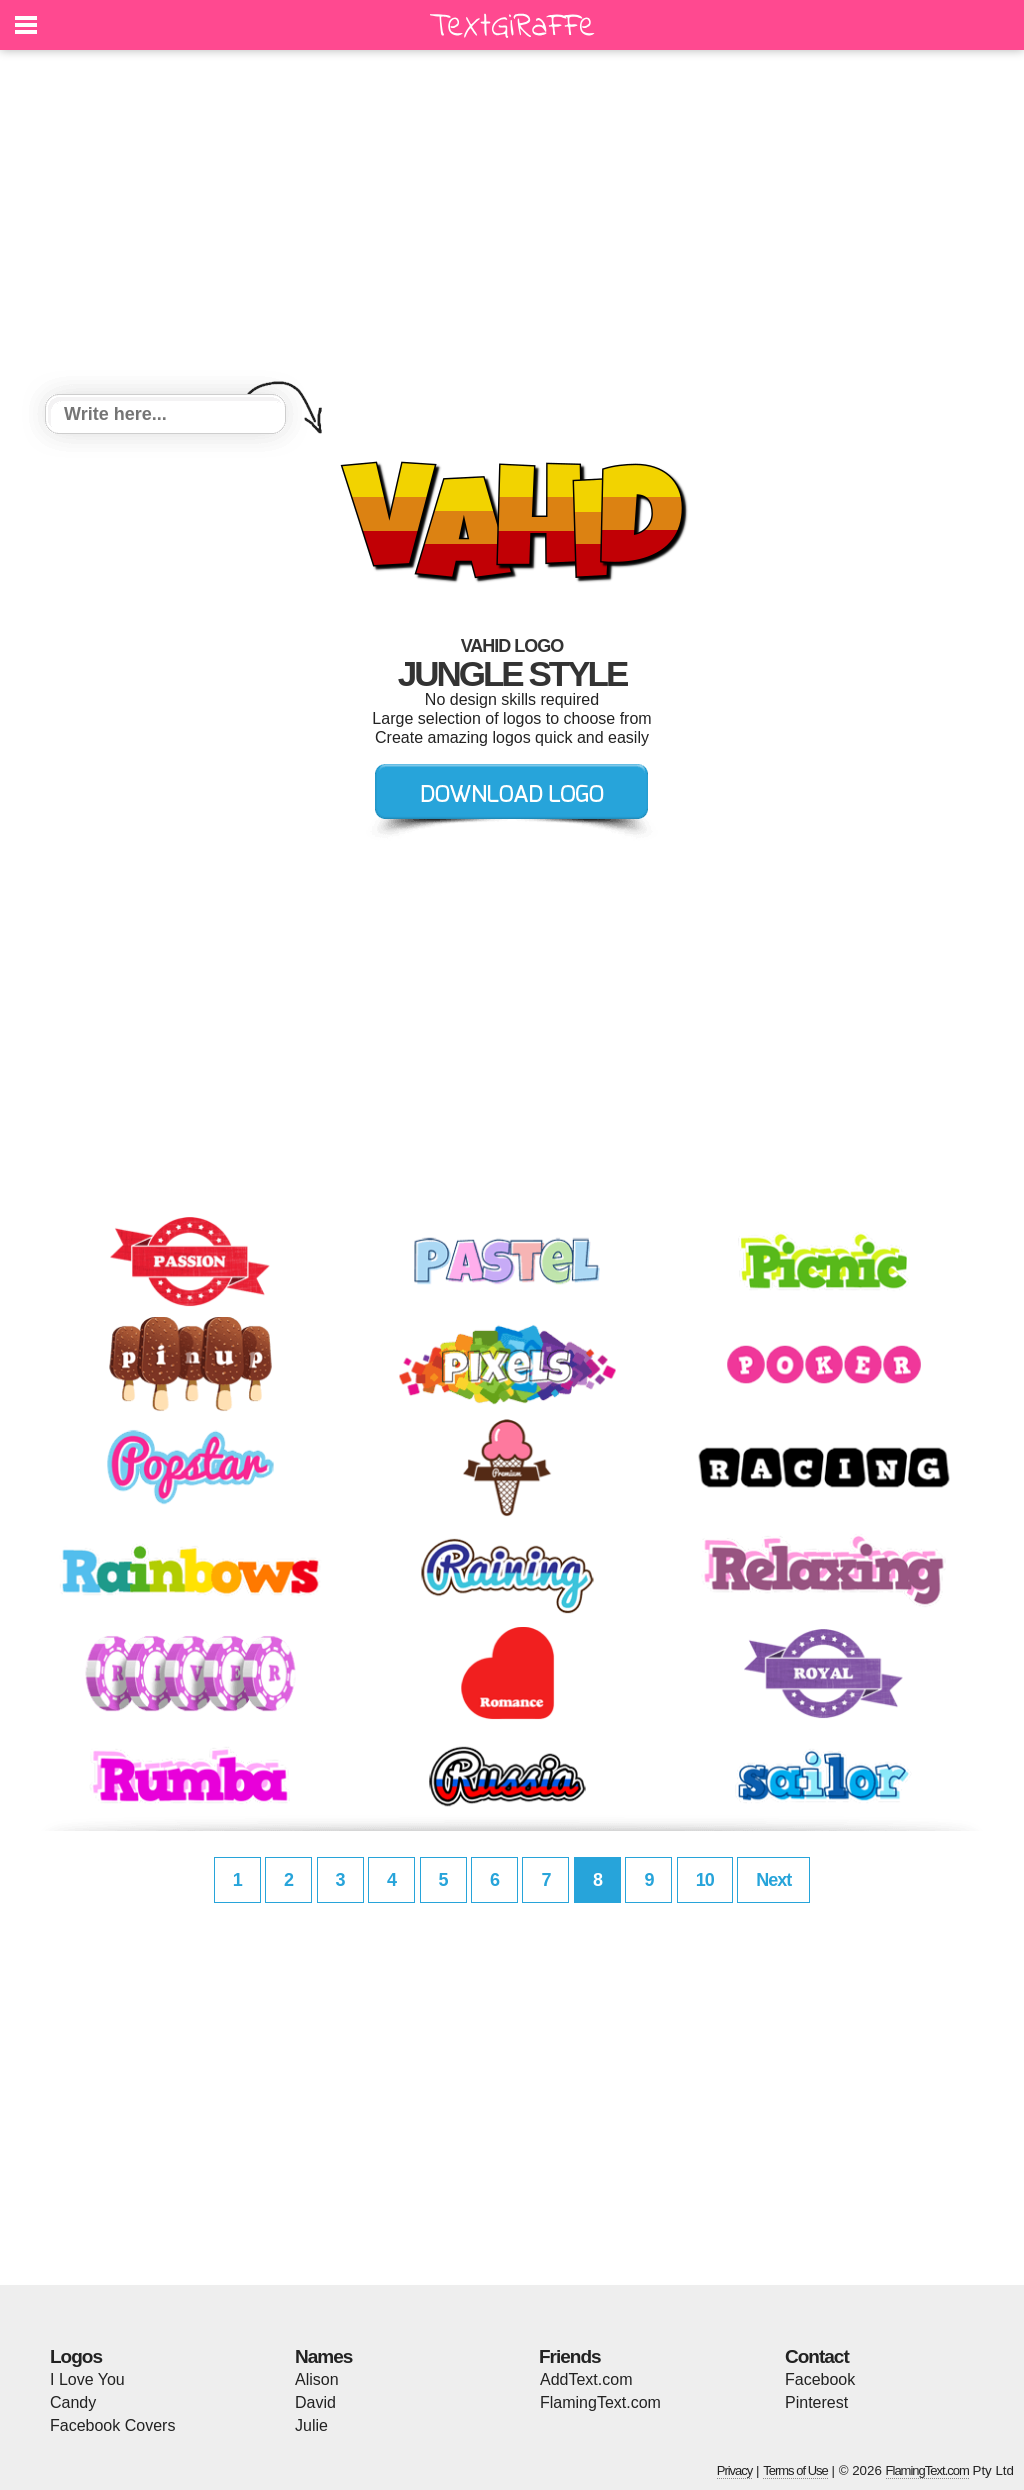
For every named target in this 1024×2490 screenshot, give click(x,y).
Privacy (735, 2470)
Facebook (820, 2379)
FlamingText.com (600, 2402)
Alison (317, 2379)
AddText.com (586, 2379)
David (315, 2402)
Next (773, 1880)
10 (705, 1880)
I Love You (87, 2379)
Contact (817, 2356)
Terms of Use (795, 2470)
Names (323, 2356)
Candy (73, 2402)
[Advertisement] (512, 225)
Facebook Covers (112, 2425)
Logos (76, 2356)
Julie (311, 2425)
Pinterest (816, 2402)
